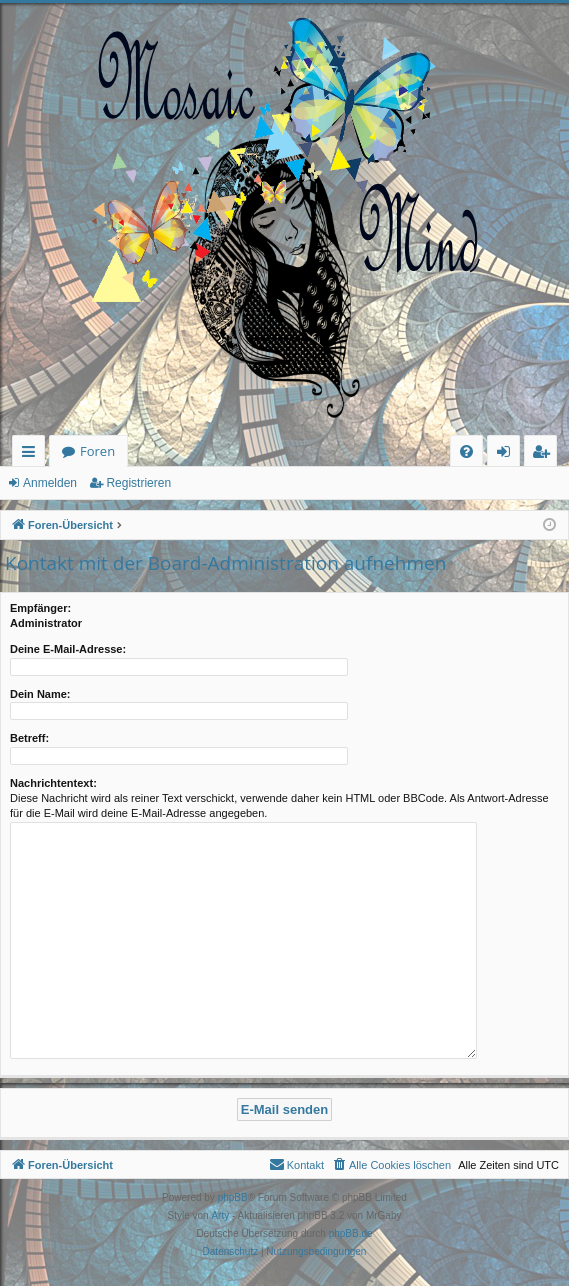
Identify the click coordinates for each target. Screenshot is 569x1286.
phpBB (233, 1197)
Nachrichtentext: (53, 783)
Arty (220, 1215)
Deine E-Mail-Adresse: (68, 649)
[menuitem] (466, 451)
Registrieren (138, 483)
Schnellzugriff (32, 454)
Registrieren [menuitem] (545, 454)
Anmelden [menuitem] (509, 454)
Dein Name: (40, 694)
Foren (97, 451)
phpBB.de (351, 1233)
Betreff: (29, 738)
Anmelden (50, 483)
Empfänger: (40, 608)
